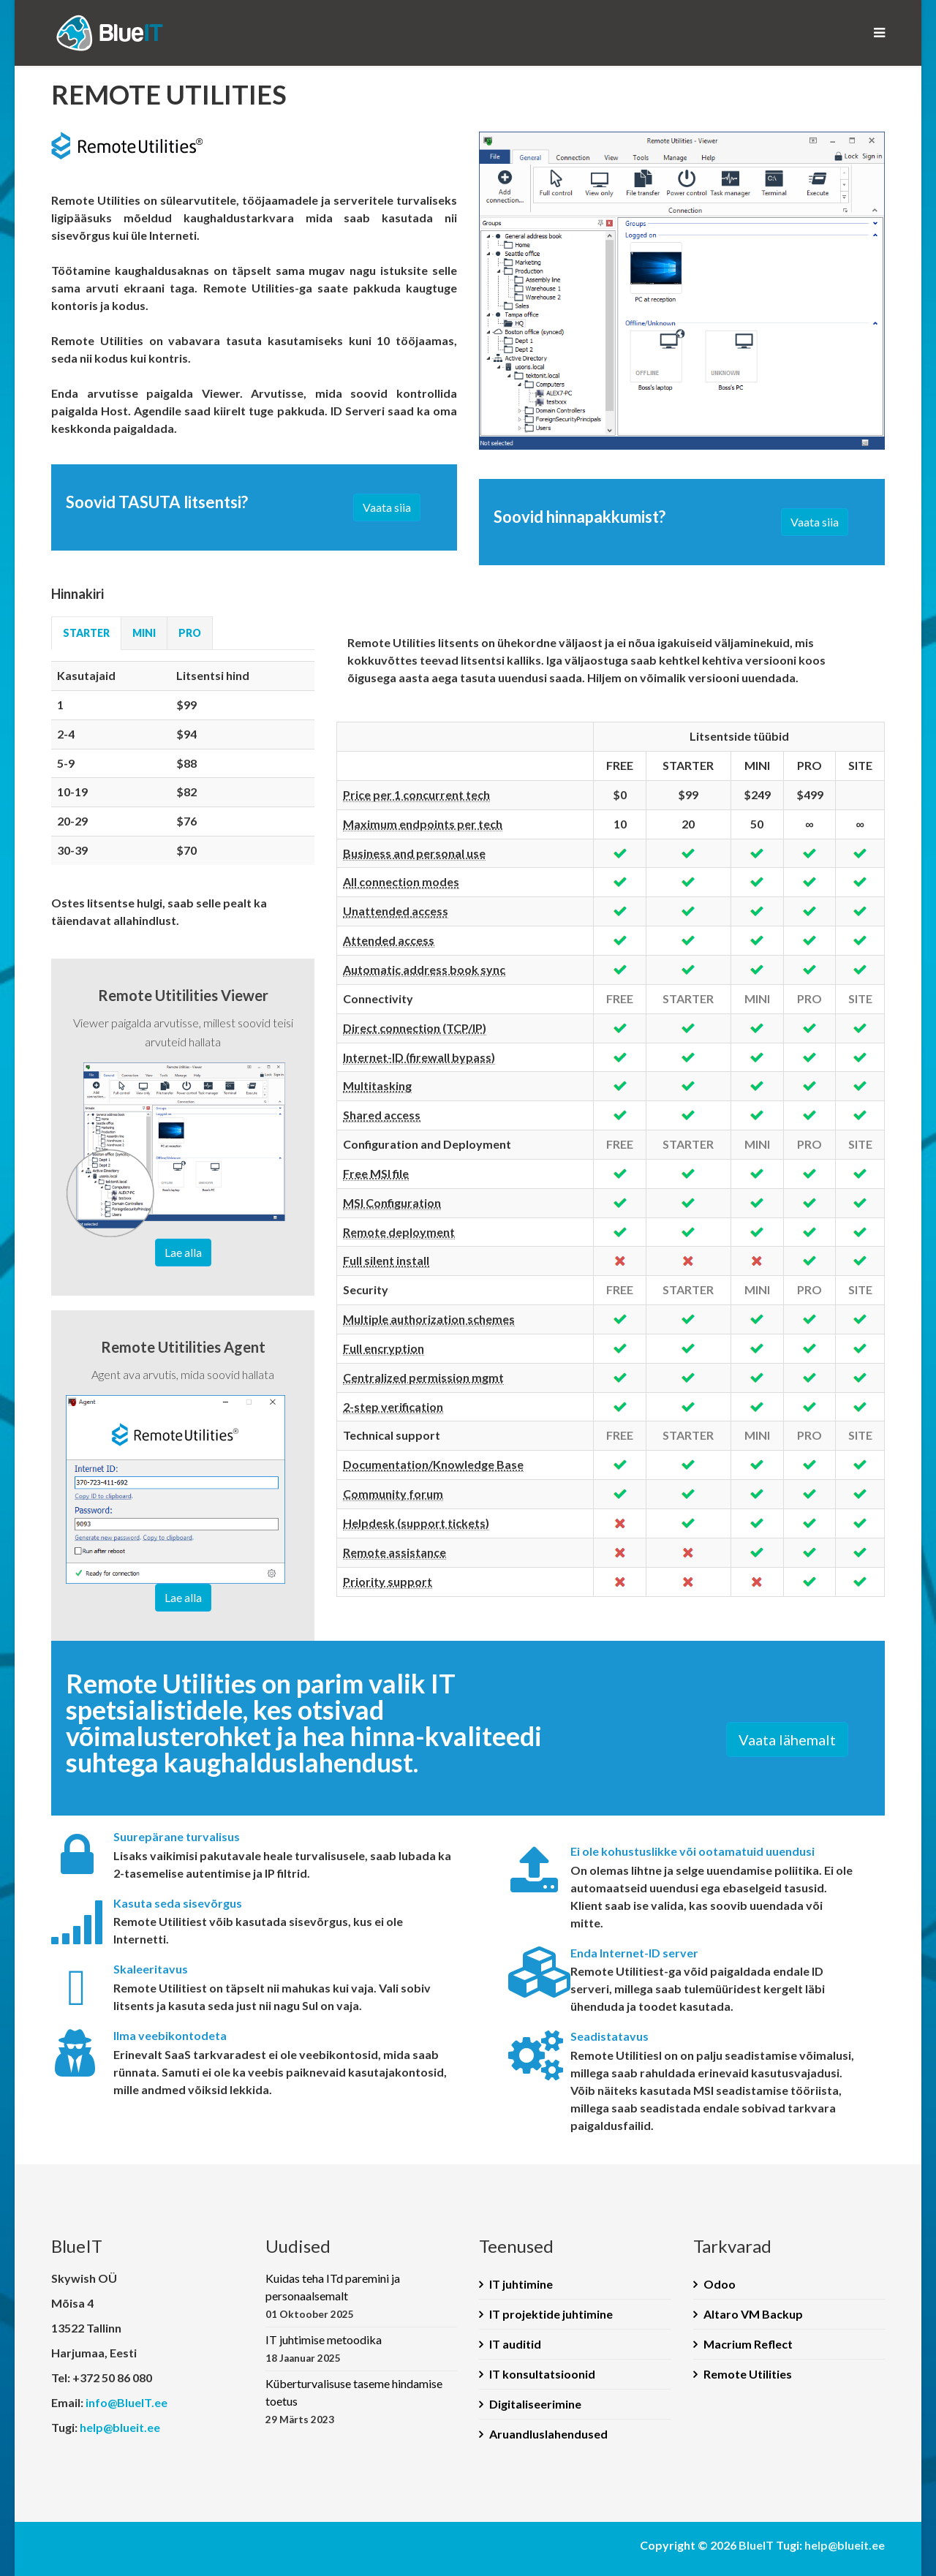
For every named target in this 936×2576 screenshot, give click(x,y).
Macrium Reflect (748, 2344)
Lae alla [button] (183, 1252)
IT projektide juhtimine (551, 2314)
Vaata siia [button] (387, 507)
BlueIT (756, 2545)
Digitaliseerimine (535, 2404)
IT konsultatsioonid (542, 2374)
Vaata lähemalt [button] (787, 1739)
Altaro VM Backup (753, 2314)
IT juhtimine (521, 2284)
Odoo (719, 2284)
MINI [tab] (144, 633)
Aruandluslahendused (548, 2434)
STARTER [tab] (86, 633)
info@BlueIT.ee (126, 2402)
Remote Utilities (747, 2374)
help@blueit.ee (120, 2427)
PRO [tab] (189, 633)
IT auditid (515, 2344)
